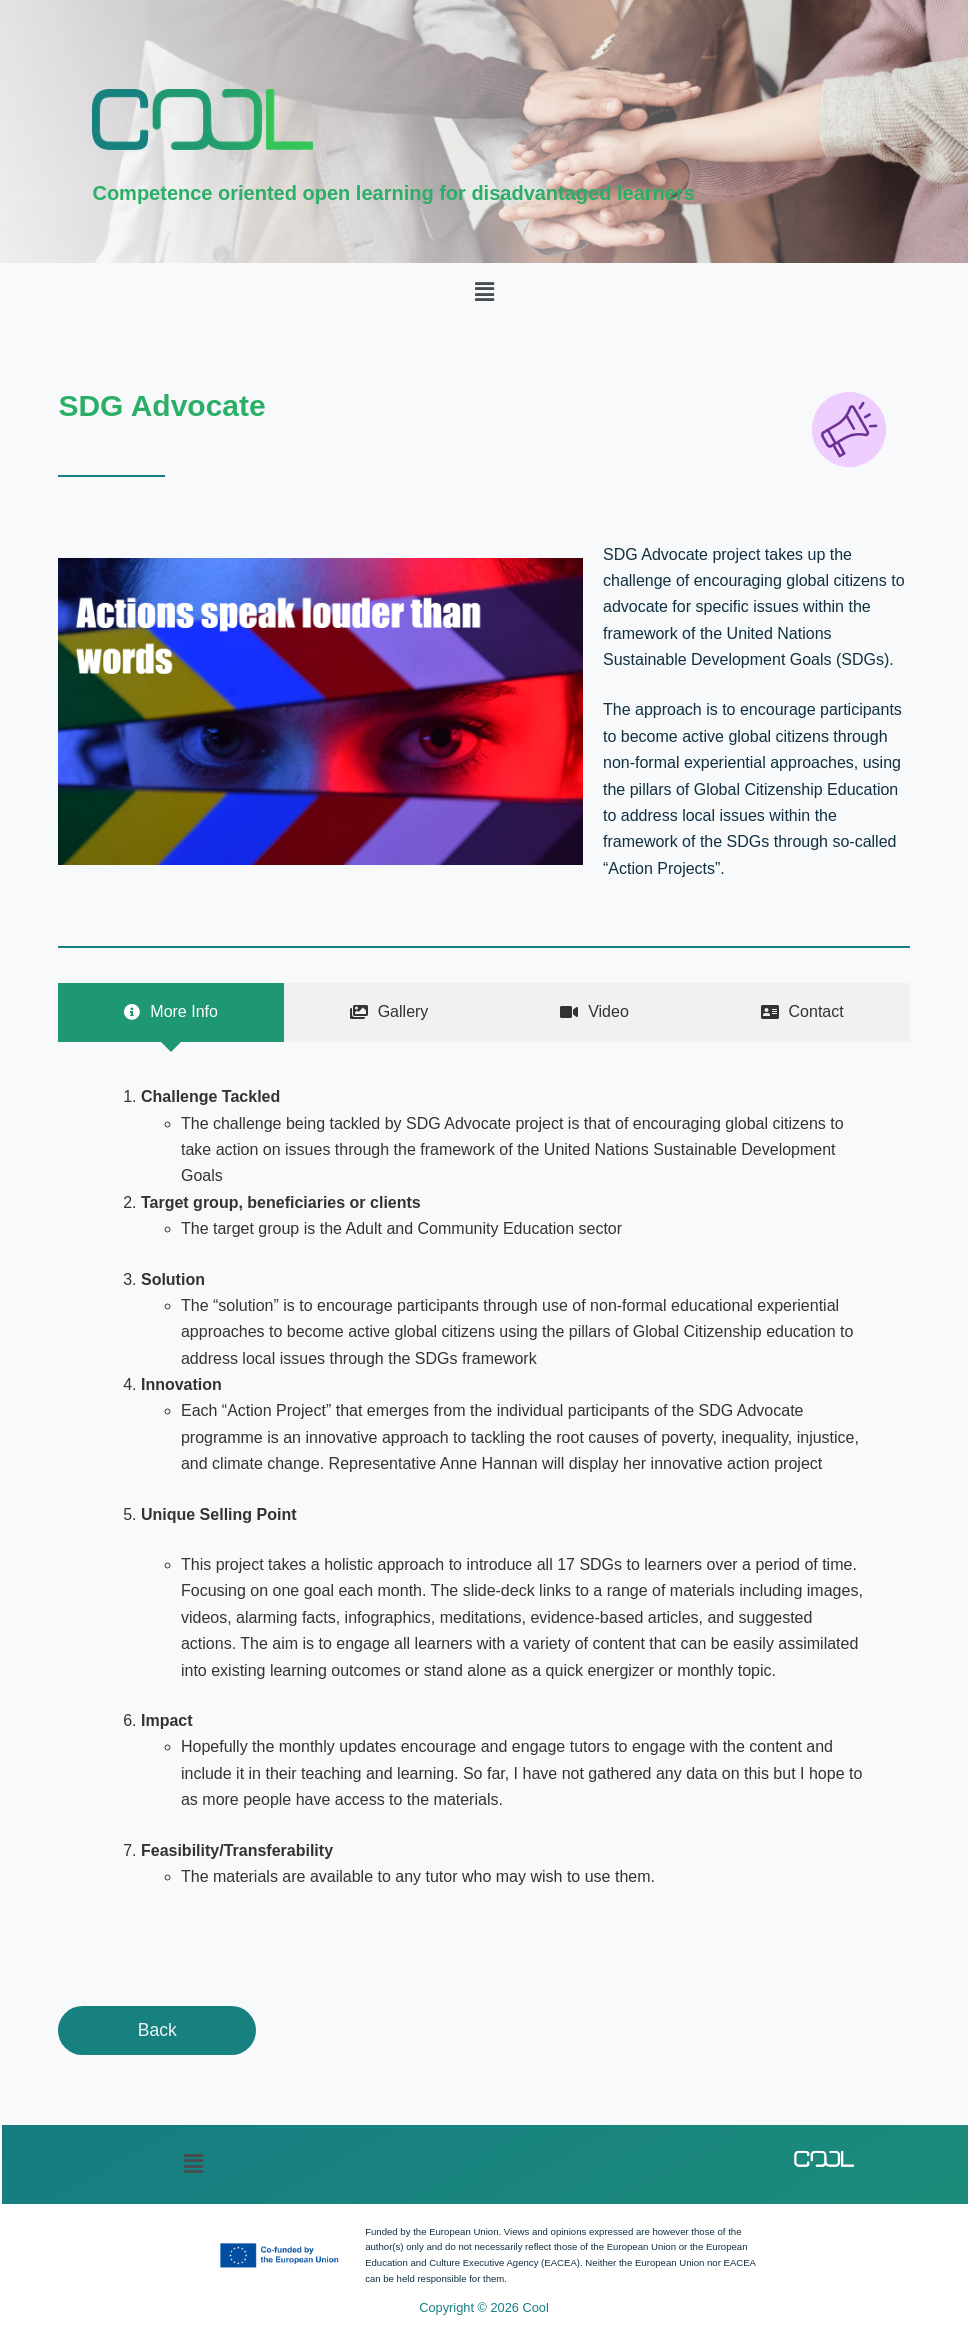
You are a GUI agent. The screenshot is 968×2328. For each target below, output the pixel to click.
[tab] (170, 1012)
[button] (484, 292)
